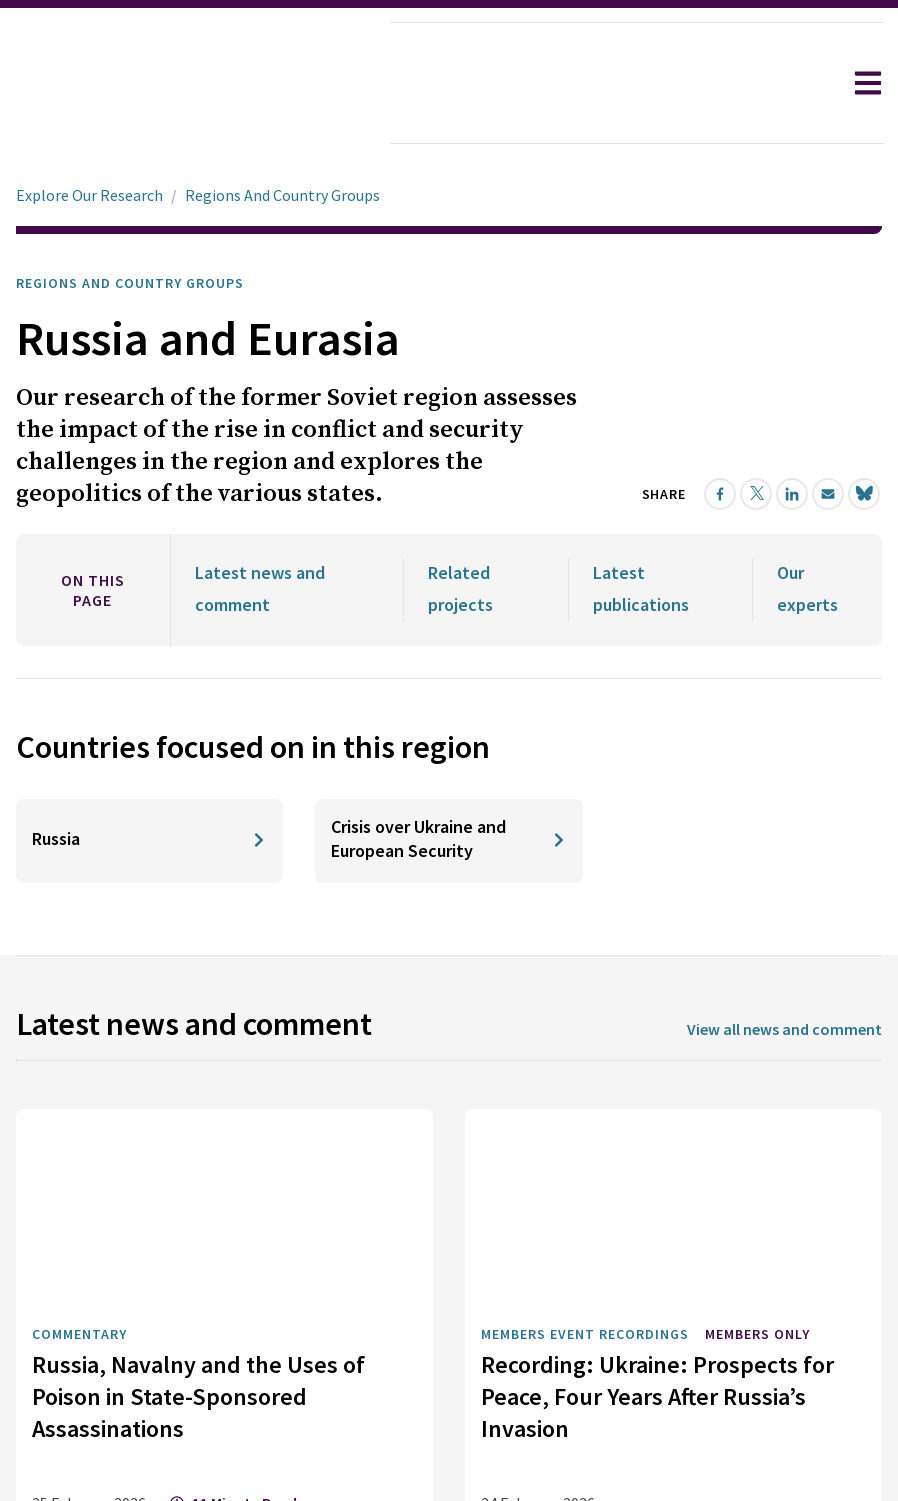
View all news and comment (784, 837)
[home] (196, 85)
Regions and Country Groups (130, 227)
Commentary (79, 1142)
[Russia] (149, 649)
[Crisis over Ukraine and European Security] (448, 649)
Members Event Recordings (585, 1142)
